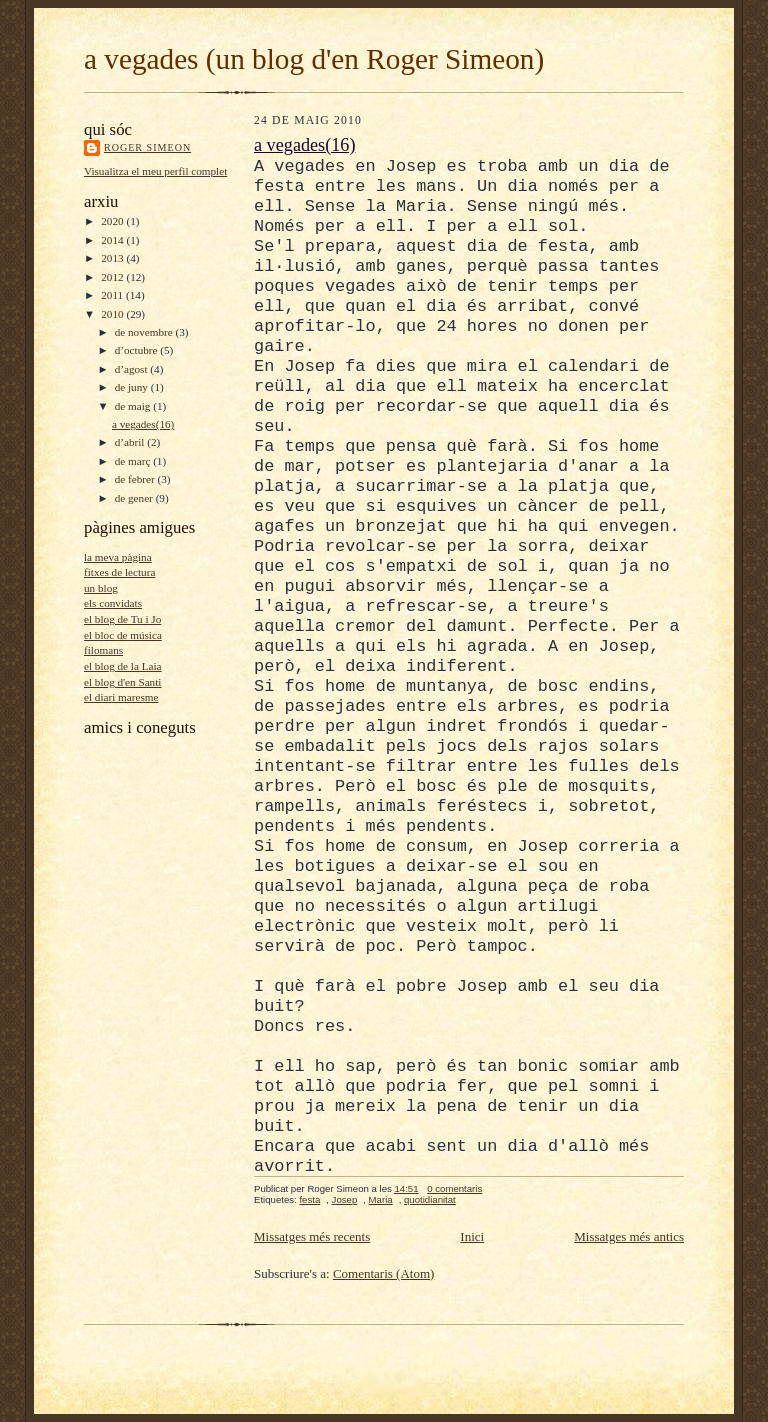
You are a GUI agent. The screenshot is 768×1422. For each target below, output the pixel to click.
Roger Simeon (147, 147)
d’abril (131, 442)
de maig (134, 406)
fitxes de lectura (119, 572)
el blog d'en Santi (122, 682)
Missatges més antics (629, 1236)
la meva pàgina (118, 557)
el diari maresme (121, 697)
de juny (133, 387)
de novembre (145, 332)
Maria (381, 1199)
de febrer (136, 479)
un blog (101, 588)
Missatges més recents (312, 1236)
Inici (472, 1236)
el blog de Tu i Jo (122, 619)
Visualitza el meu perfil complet (155, 171)
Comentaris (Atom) (383, 1273)
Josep (345, 1199)
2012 (113, 277)
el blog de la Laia (123, 666)
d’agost (133, 369)
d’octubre (138, 350)
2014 (113, 240)
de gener (135, 498)
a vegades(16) (143, 424)
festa (309, 1199)
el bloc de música (123, 635)
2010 (113, 314)
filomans (103, 650)
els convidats (113, 603)
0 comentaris (454, 1188)
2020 (113, 221)
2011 (113, 295)
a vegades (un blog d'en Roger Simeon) (314, 59)
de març (134, 461)
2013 (113, 258)
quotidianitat (430, 1199)
